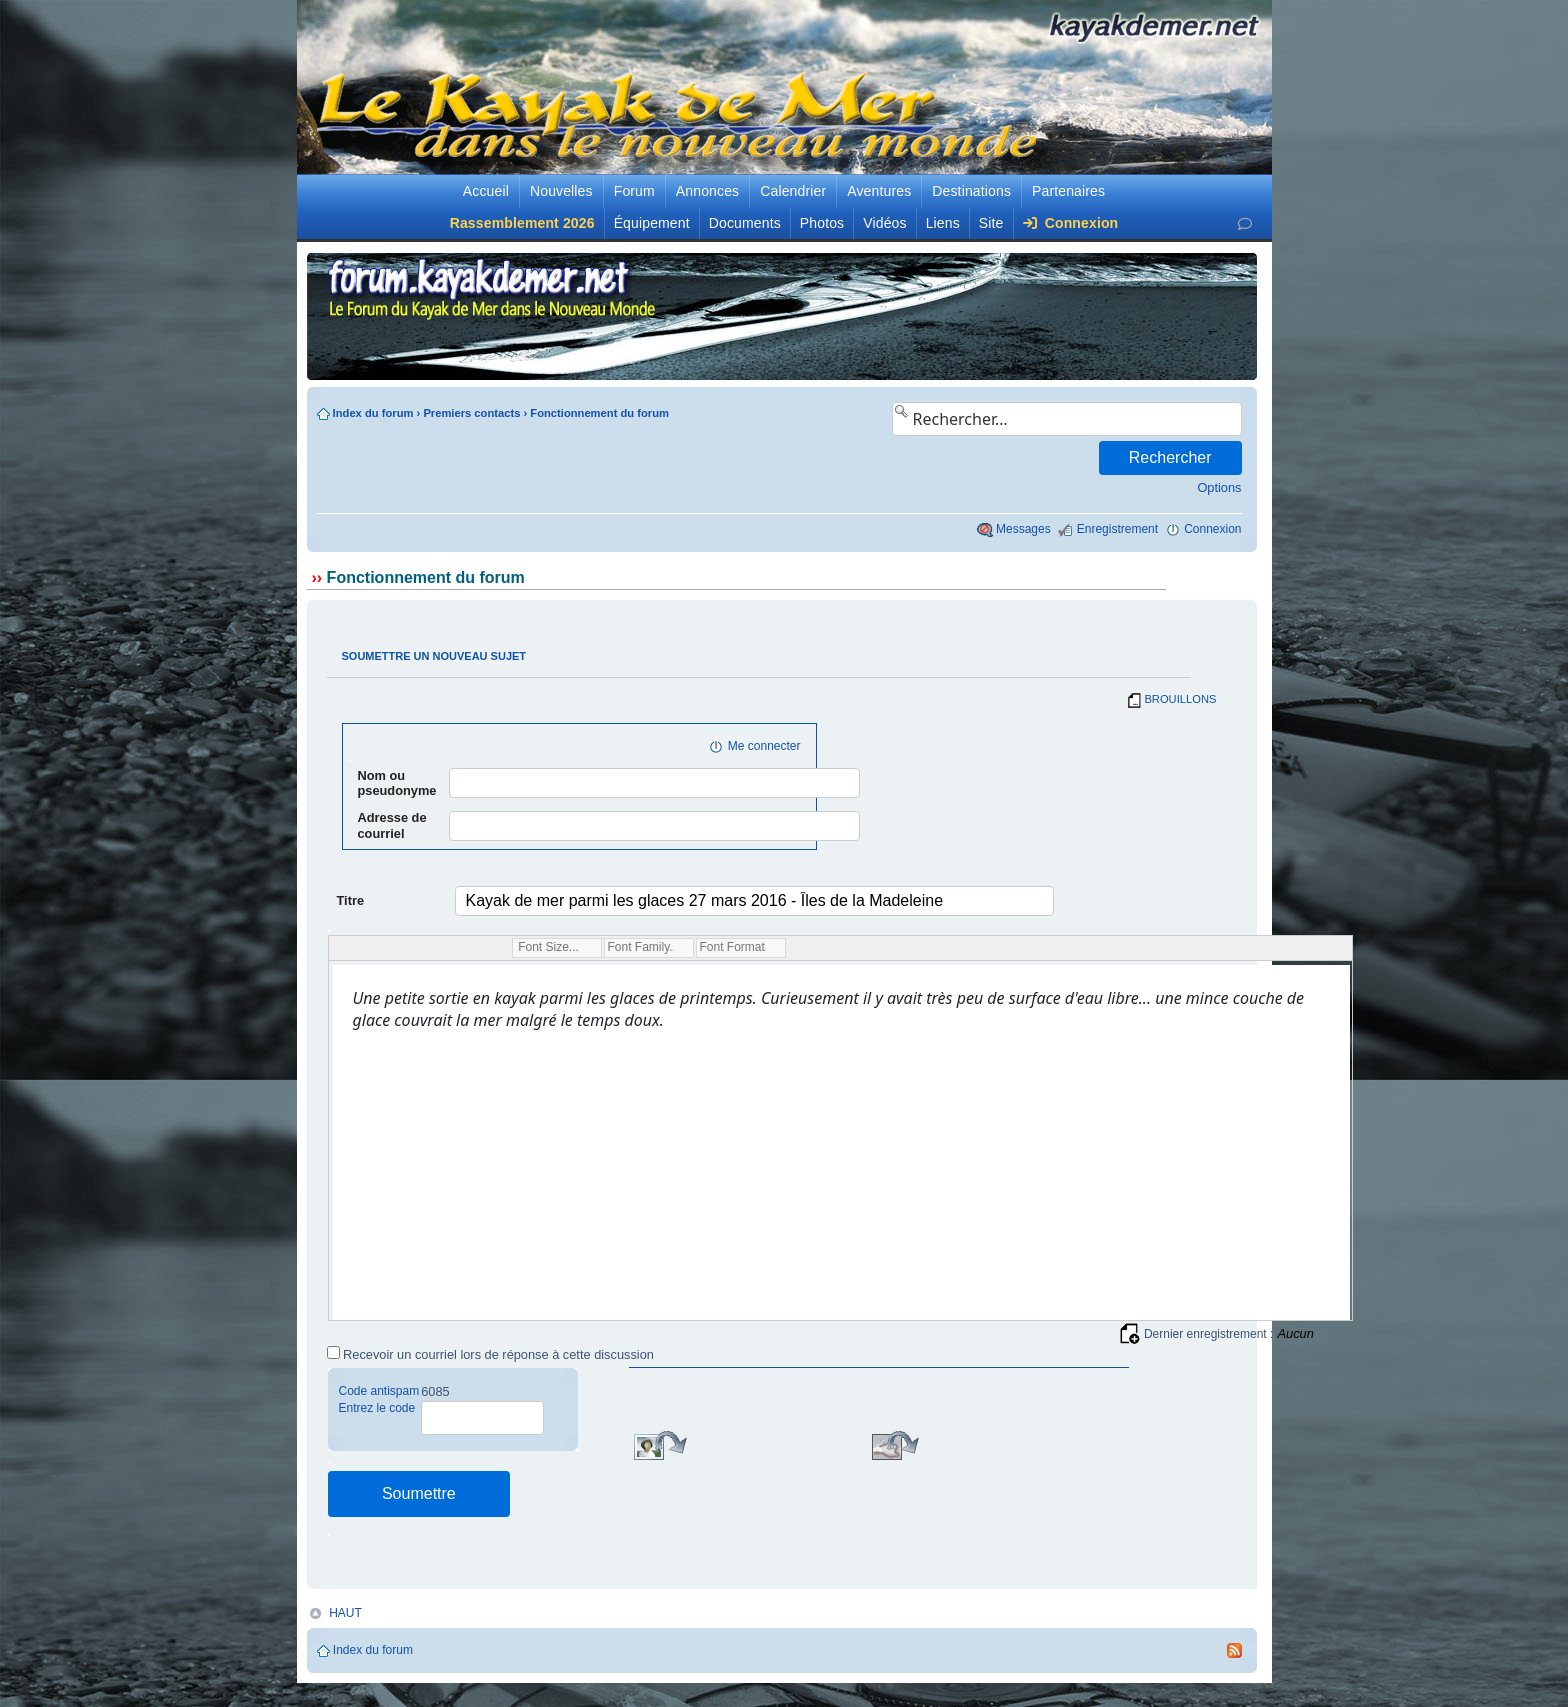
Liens (943, 223)
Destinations (971, 191)
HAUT (345, 1613)
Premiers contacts (471, 413)
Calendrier (793, 191)
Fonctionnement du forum (599, 413)
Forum (634, 191)
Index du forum (373, 413)
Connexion (1071, 223)
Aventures (879, 191)
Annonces (707, 191)
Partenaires (1068, 191)
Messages (1023, 529)
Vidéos (884, 223)
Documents (745, 223)
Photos (822, 223)
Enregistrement (1117, 529)
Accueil (486, 191)
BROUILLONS (1180, 699)
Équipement (652, 223)
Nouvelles (561, 191)
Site (991, 223)
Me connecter (764, 746)
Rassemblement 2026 (522, 223)
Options (1219, 487)
